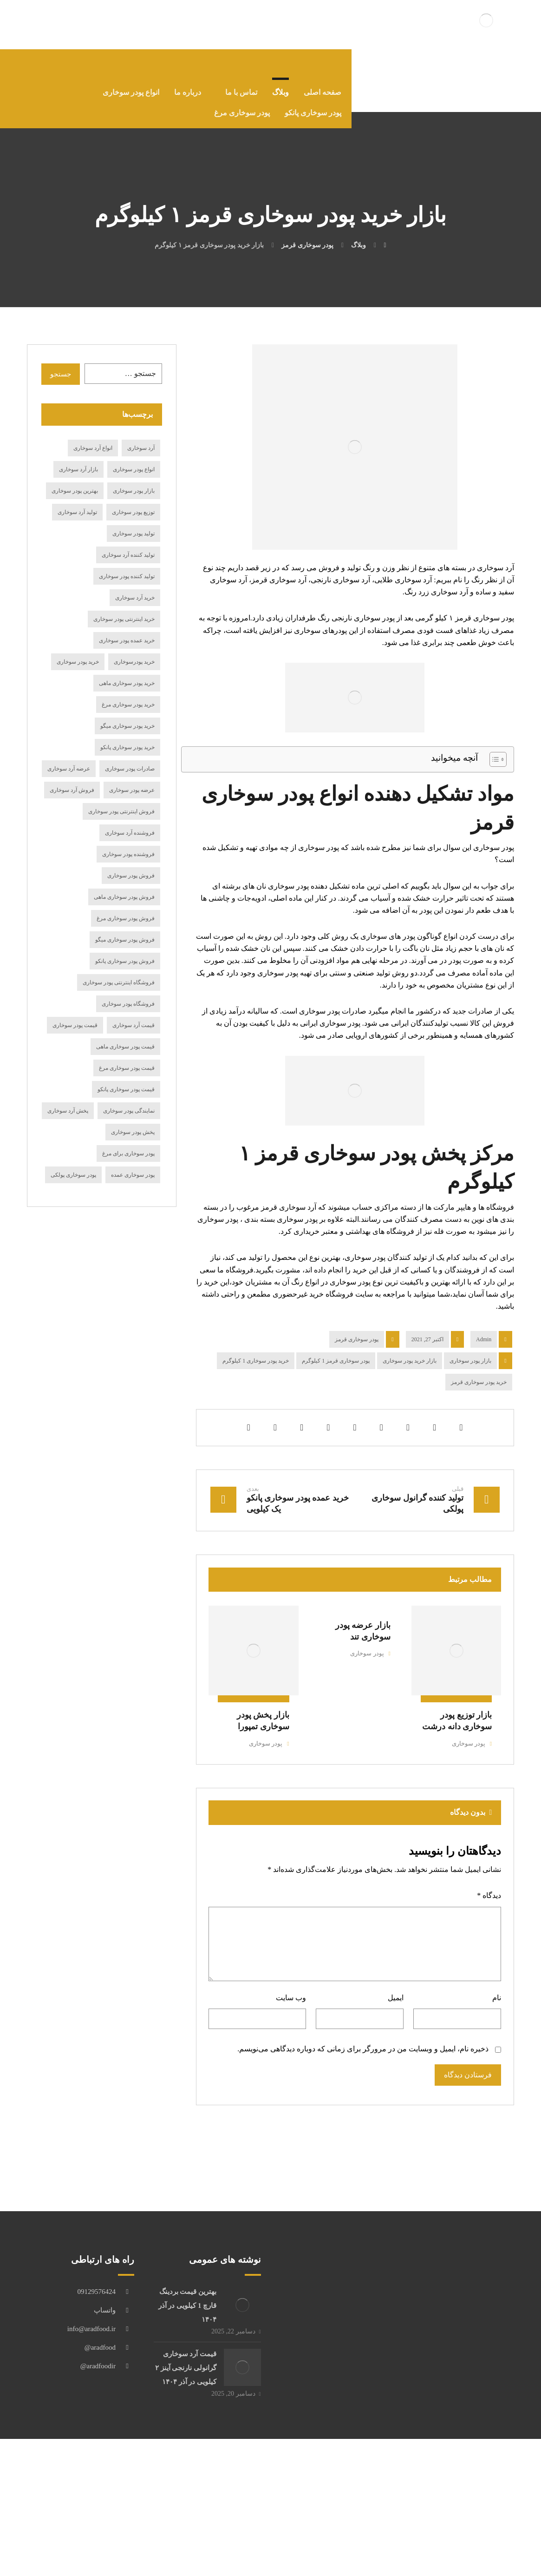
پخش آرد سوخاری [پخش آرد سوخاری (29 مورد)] (67, 1119)
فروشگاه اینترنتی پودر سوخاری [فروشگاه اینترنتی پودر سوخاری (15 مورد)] (119, 991)
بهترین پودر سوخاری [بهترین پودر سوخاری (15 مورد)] (75, 499)
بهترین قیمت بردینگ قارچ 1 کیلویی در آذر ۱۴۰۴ (185, 2404)
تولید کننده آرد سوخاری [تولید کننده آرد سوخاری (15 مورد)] (128, 563)
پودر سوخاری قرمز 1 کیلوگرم (336, 1445)
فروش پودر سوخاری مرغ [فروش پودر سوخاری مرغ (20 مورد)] (126, 927)
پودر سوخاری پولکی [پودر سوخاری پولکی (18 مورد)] (73, 1183)
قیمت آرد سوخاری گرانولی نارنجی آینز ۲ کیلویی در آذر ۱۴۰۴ (185, 2469)
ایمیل (395, 2092)
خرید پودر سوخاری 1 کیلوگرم (255, 1445)
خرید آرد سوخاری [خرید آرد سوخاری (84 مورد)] (135, 606)
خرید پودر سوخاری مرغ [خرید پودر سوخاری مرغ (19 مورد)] (128, 713)
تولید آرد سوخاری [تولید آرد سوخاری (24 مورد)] (77, 521)
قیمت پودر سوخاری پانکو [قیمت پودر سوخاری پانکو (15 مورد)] (126, 1098)
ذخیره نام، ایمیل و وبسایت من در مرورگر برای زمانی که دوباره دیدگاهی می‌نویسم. (361, 2146)
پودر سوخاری (466, 1828)
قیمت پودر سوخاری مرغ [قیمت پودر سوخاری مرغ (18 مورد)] (127, 1077)
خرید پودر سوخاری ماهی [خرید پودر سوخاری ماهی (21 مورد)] (127, 692)
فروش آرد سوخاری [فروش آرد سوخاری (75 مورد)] (72, 799)
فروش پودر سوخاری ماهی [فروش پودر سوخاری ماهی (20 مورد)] (124, 906)
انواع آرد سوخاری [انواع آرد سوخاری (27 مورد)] (92, 457)
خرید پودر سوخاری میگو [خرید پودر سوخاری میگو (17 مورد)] (127, 734)
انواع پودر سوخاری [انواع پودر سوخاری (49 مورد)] (134, 478)
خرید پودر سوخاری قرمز (479, 1466)
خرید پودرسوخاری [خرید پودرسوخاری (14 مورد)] (134, 670)
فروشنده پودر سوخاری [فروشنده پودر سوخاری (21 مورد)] (128, 863)
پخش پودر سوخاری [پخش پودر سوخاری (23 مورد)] (133, 1141)
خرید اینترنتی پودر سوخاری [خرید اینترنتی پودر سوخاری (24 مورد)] (124, 628)
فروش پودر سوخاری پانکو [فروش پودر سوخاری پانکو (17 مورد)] (125, 970)
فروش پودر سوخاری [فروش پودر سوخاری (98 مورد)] (131, 884)
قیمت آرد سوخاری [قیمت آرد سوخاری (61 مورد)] (133, 1034)
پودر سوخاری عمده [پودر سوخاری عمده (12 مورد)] (133, 1183)
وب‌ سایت (291, 2092)
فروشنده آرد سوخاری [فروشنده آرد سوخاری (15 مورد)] (130, 841)
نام (495, 2092)
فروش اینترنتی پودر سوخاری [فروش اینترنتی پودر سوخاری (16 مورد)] (121, 820)
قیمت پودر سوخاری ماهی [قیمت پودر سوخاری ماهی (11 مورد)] (125, 1055)
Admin (483, 1423)
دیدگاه (488, 1986)
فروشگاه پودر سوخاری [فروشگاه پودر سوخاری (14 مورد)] (128, 1012)
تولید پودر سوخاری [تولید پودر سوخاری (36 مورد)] (133, 542)
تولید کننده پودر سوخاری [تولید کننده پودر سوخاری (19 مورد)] (127, 585)
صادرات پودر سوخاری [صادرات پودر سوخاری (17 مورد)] (130, 777)
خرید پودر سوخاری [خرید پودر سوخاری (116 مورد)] (78, 670)
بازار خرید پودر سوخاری (410, 1445)
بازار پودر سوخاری (470, 1445)
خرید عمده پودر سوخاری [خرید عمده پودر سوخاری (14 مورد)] (127, 649)
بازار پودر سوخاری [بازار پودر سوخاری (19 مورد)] (134, 499)
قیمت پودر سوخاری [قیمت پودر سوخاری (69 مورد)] (75, 1034)
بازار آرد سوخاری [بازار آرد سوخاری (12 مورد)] (78, 478)
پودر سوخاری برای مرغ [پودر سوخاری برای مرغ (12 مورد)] (128, 1162)
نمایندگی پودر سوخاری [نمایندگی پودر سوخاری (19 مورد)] (129, 1119)
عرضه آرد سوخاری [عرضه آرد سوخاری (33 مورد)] (68, 777)
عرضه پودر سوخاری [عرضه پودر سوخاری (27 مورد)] (132, 799)
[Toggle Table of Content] (493, 786)
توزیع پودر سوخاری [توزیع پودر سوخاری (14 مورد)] (133, 521)
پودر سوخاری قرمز (356, 1423)
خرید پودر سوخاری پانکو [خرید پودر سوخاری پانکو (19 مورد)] (127, 756)
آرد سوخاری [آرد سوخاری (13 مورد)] (141, 457)
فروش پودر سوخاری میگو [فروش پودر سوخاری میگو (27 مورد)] (125, 948)
